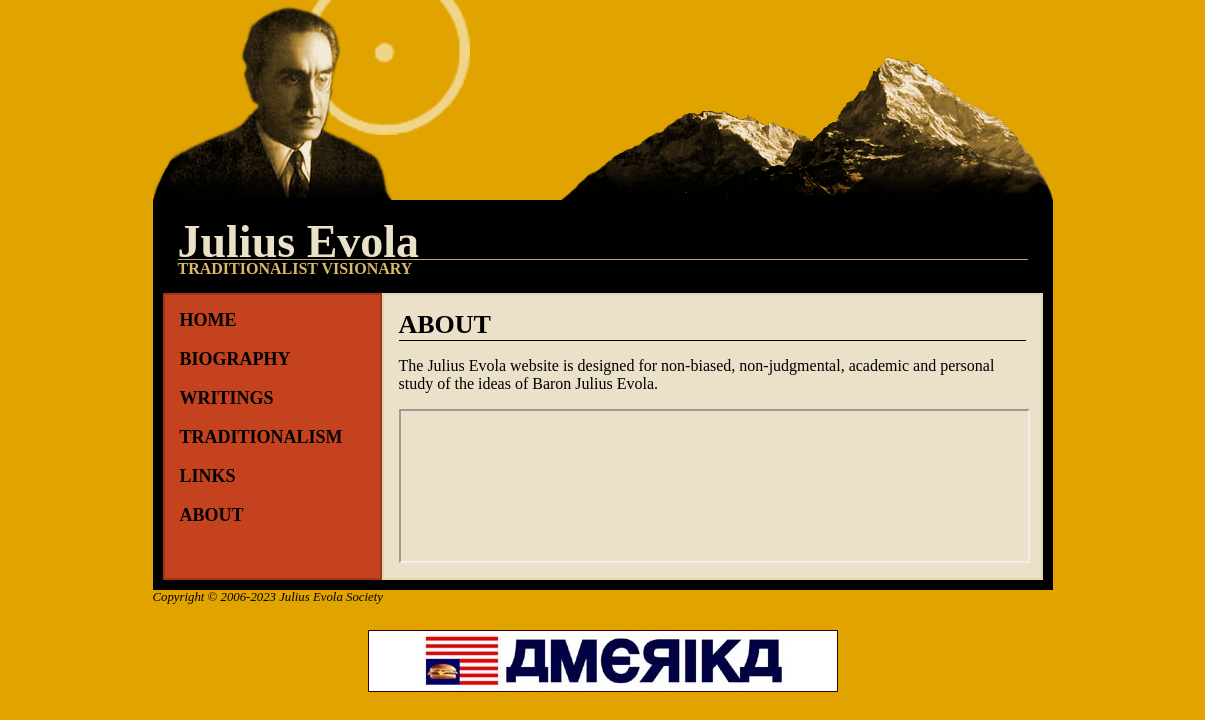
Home (208, 320)
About (212, 515)
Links (208, 476)
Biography (235, 359)
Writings (227, 398)
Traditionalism (261, 437)
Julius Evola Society (331, 597)
